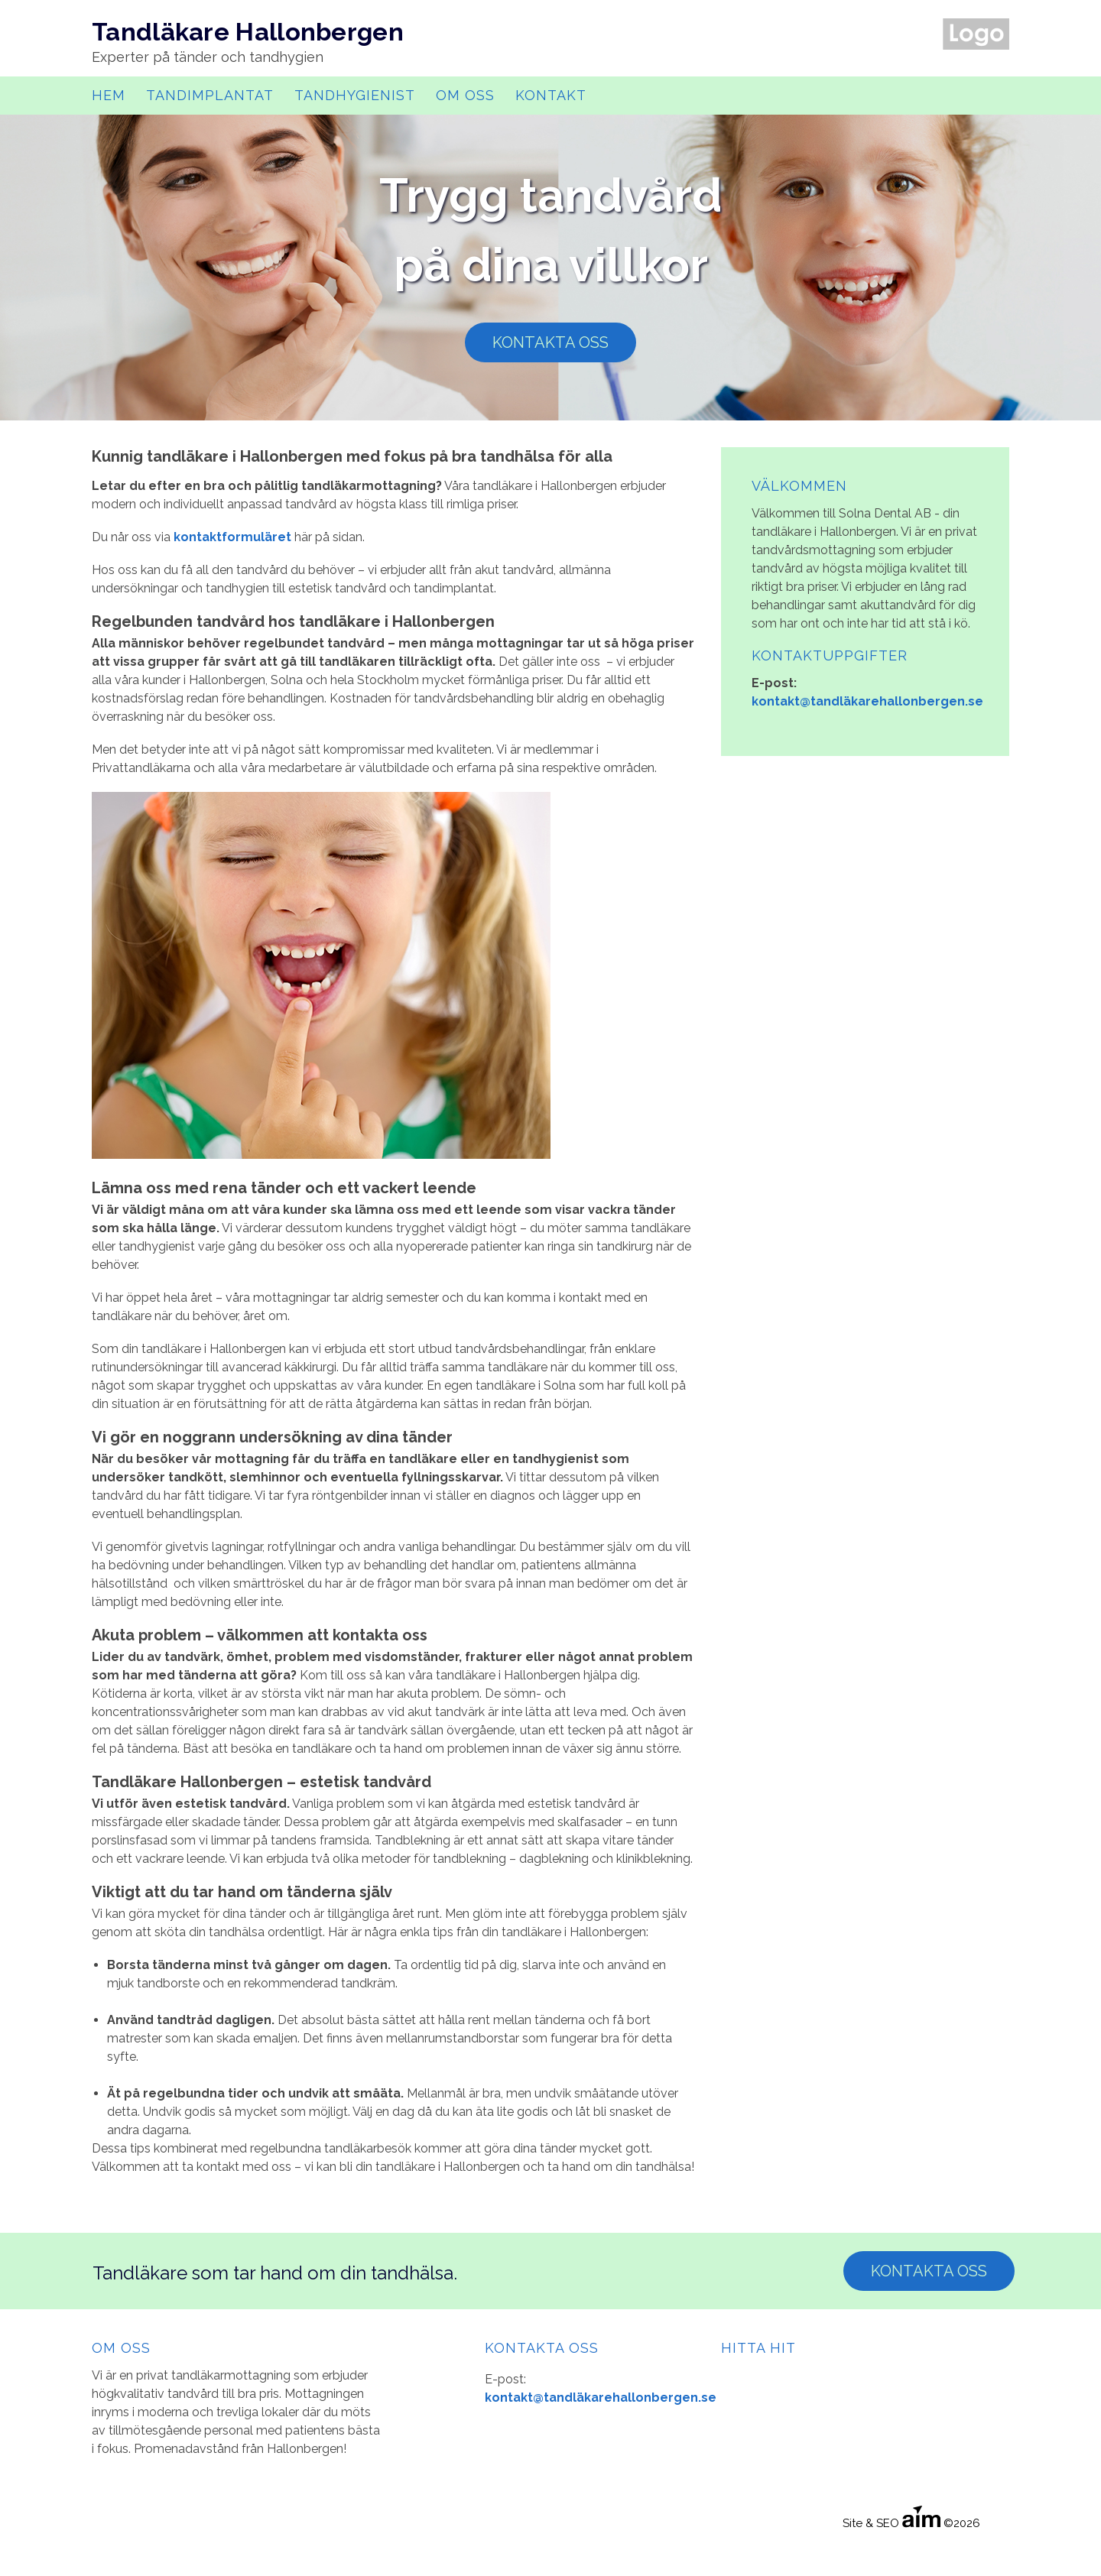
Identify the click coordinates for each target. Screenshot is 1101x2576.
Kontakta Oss (929, 2271)
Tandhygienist (354, 95)
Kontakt (550, 95)
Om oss (465, 95)
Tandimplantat (210, 95)
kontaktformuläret (232, 537)
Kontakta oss (550, 342)
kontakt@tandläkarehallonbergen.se (867, 701)
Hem (108, 95)
